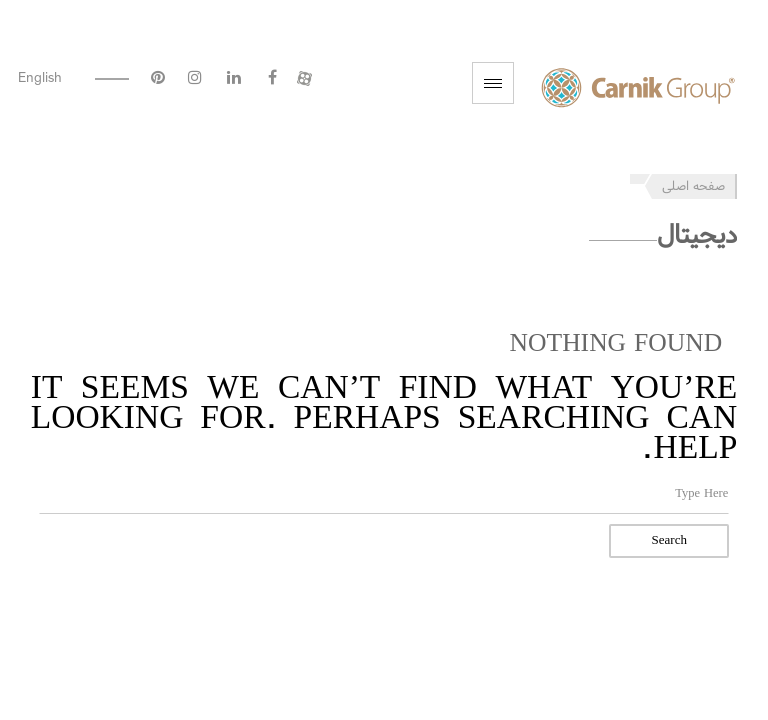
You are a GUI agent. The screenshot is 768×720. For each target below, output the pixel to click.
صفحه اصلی (693, 186)
